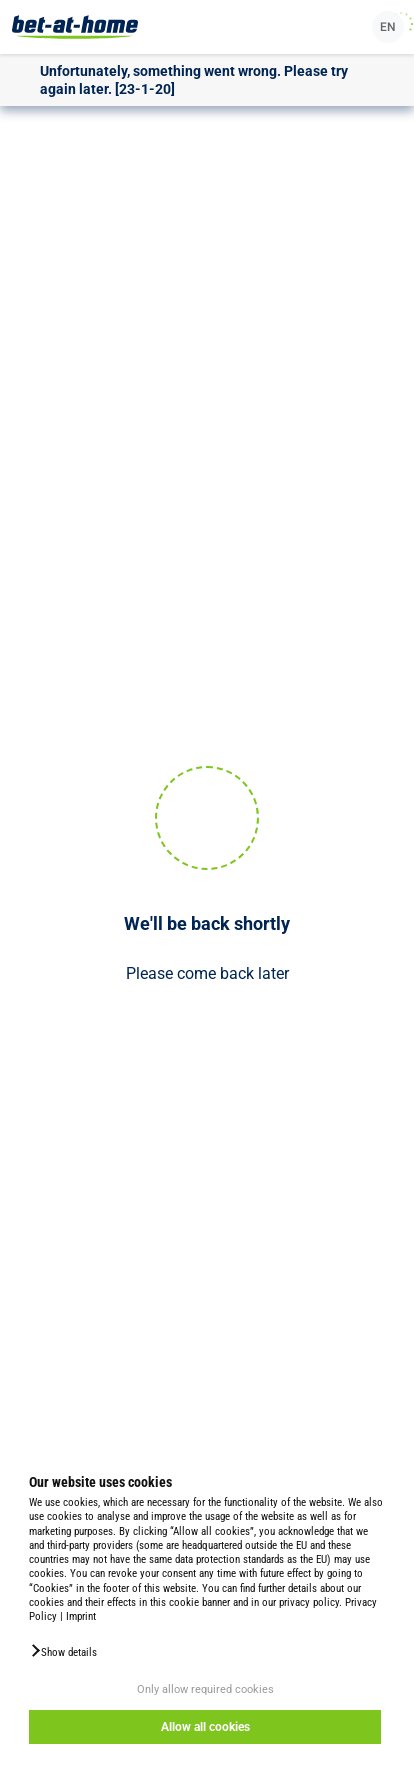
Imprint (81, 1616)
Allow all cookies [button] (205, 1727)
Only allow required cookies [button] (205, 1689)
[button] (63, 1651)
